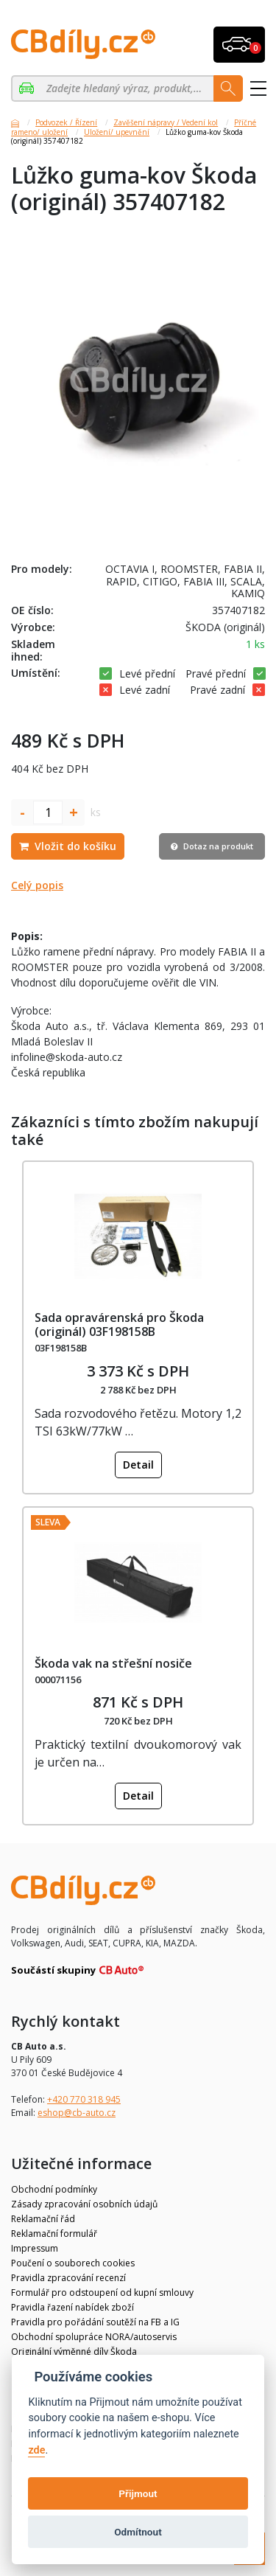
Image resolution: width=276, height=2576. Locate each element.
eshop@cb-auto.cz (77, 2112)
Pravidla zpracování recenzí (68, 2278)
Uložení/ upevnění (116, 132)
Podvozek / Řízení (66, 122)
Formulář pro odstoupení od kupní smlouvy (102, 2292)
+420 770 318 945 (84, 2099)
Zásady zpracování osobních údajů (84, 2204)
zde (36, 2450)
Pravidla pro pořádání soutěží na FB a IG (95, 2322)
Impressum (34, 2248)
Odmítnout (137, 2532)
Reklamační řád (43, 2219)
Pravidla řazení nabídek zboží (72, 2307)
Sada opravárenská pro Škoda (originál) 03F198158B (119, 1324)
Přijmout (137, 2493)
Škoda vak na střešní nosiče (113, 1663)
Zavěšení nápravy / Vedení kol (165, 122)
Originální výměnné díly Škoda (74, 2351)
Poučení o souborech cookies (73, 2263)
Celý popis (37, 885)
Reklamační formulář (54, 2233)
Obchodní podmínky (54, 2189)
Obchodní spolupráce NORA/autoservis (94, 2336)
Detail (138, 1465)
